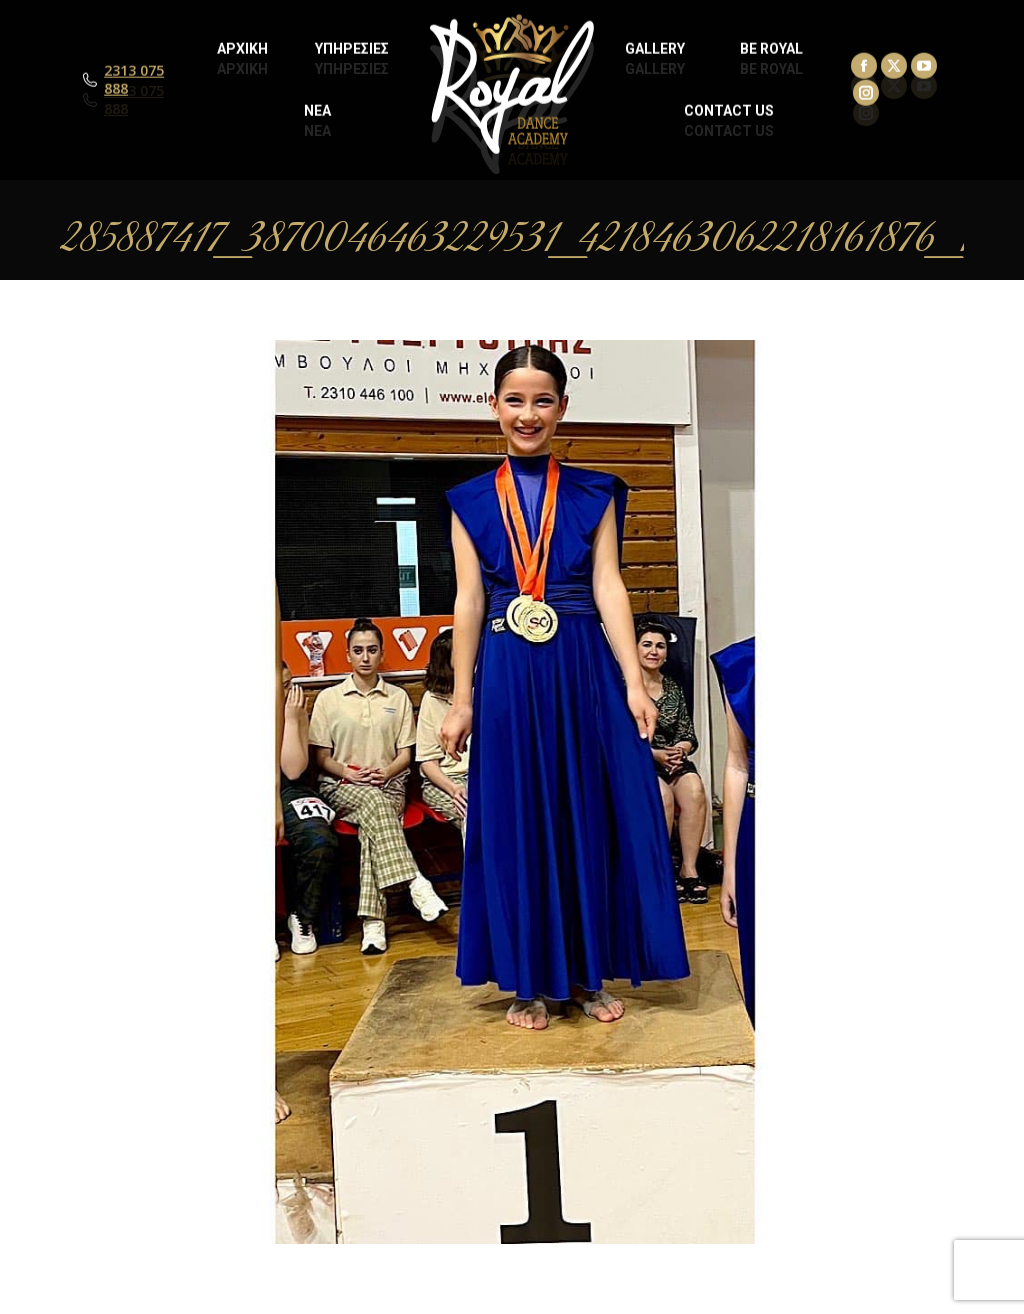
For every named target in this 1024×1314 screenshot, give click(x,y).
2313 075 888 (134, 100)
